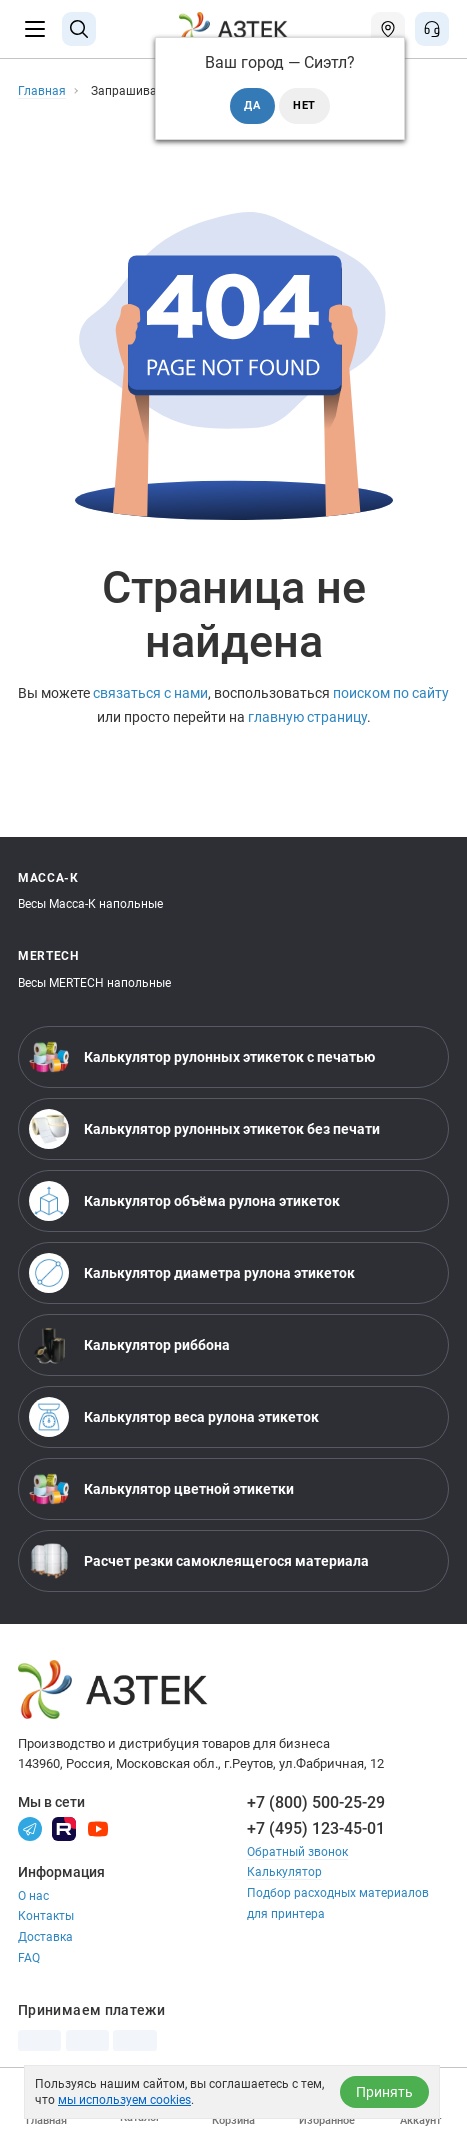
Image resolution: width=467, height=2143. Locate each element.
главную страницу (307, 717)
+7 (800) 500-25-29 (316, 1802)
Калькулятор (284, 1872)
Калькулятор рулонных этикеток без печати (204, 1129)
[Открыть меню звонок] (432, 29)
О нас (33, 1896)
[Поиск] (79, 29)
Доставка (45, 1937)
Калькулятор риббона (129, 1345)
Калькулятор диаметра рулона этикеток (192, 1273)
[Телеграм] (30, 1828)
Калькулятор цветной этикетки (161, 1489)
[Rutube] (64, 1828)
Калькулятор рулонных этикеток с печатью (202, 1057)
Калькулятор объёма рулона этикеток (184, 1201)
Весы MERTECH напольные (94, 983)
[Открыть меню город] (388, 29)
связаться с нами (150, 693)
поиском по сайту (391, 693)
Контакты (46, 1916)
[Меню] (35, 29)
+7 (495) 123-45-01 (316, 1828)
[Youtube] (98, 1828)
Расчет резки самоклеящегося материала (199, 1561)
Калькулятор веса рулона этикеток (174, 1417)
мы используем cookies (124, 2100)
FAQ (29, 1958)
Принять (384, 2092)
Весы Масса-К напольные (90, 904)
